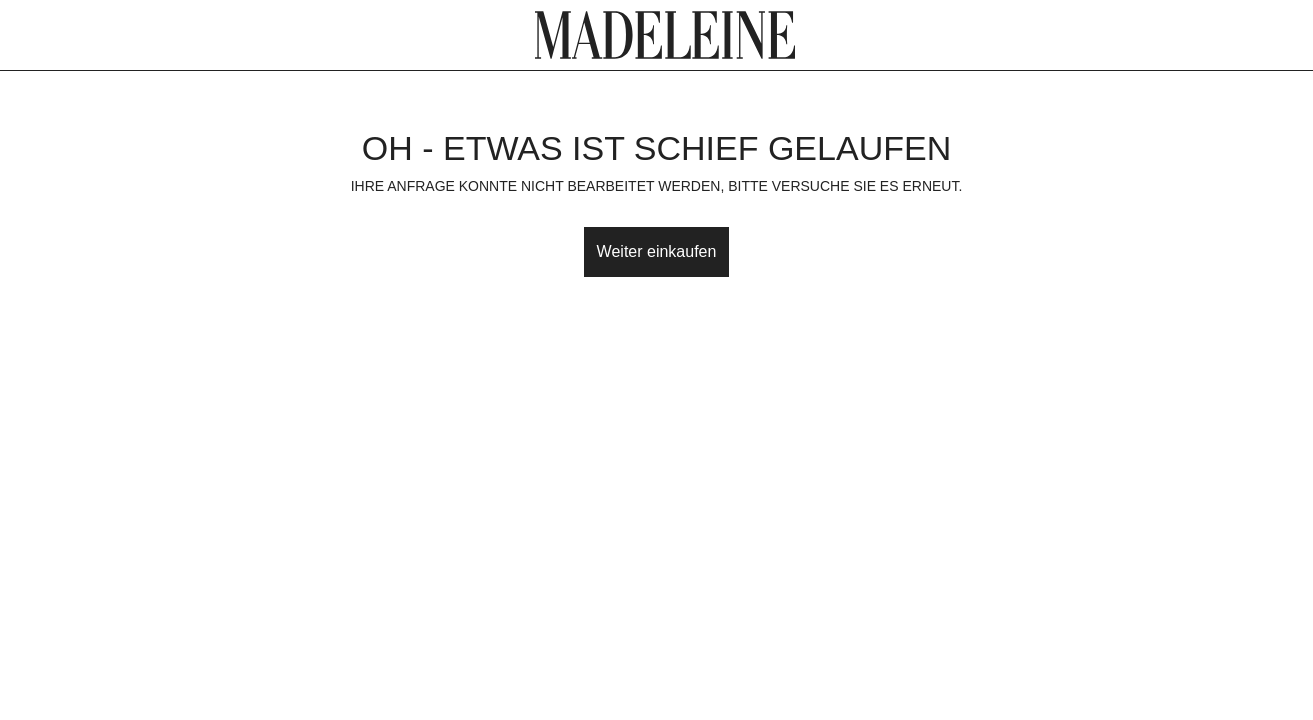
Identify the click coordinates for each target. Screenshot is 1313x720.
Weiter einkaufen (657, 251)
